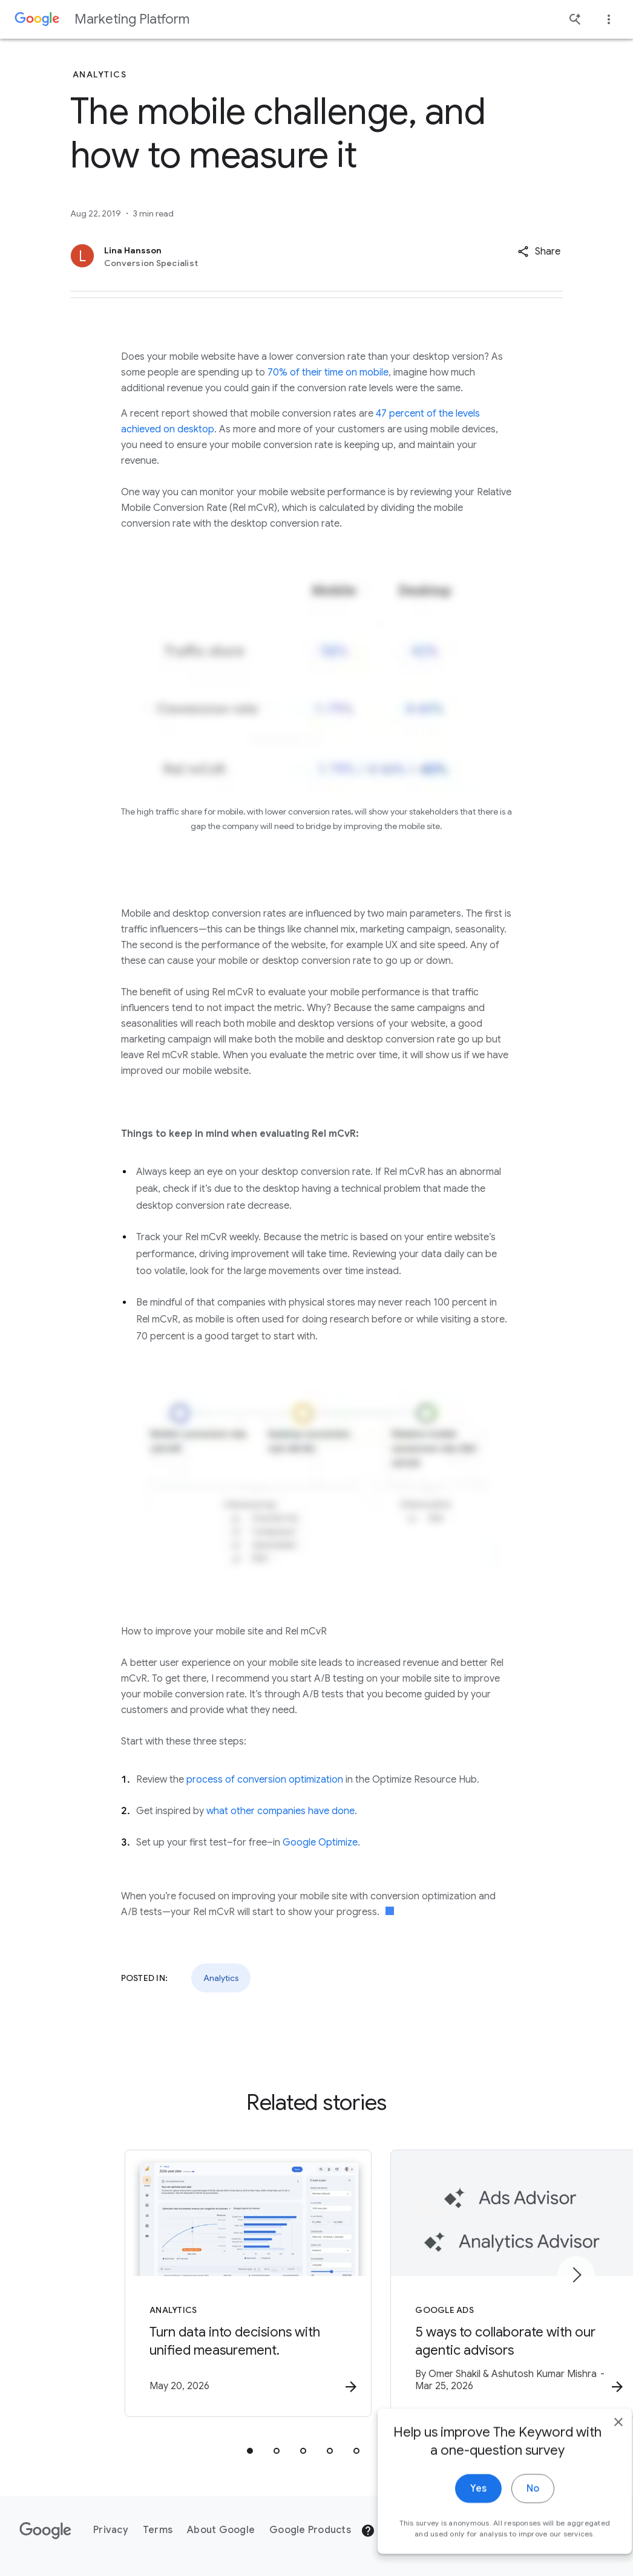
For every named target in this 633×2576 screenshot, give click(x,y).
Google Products (310, 2530)
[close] (595, 2454)
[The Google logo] (45, 2530)
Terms (157, 2530)
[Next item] (576, 2275)
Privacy (110, 2530)
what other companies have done (280, 1811)
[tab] (250, 2452)
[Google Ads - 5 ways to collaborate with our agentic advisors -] (475, 2285)
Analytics (220, 1978)
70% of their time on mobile (328, 372)
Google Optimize (320, 1842)
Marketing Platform (131, 19)
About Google (221, 2530)
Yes (455, 2520)
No (509, 2520)
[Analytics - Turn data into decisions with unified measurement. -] (158, 2285)
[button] (539, 251)
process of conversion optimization (264, 1780)
